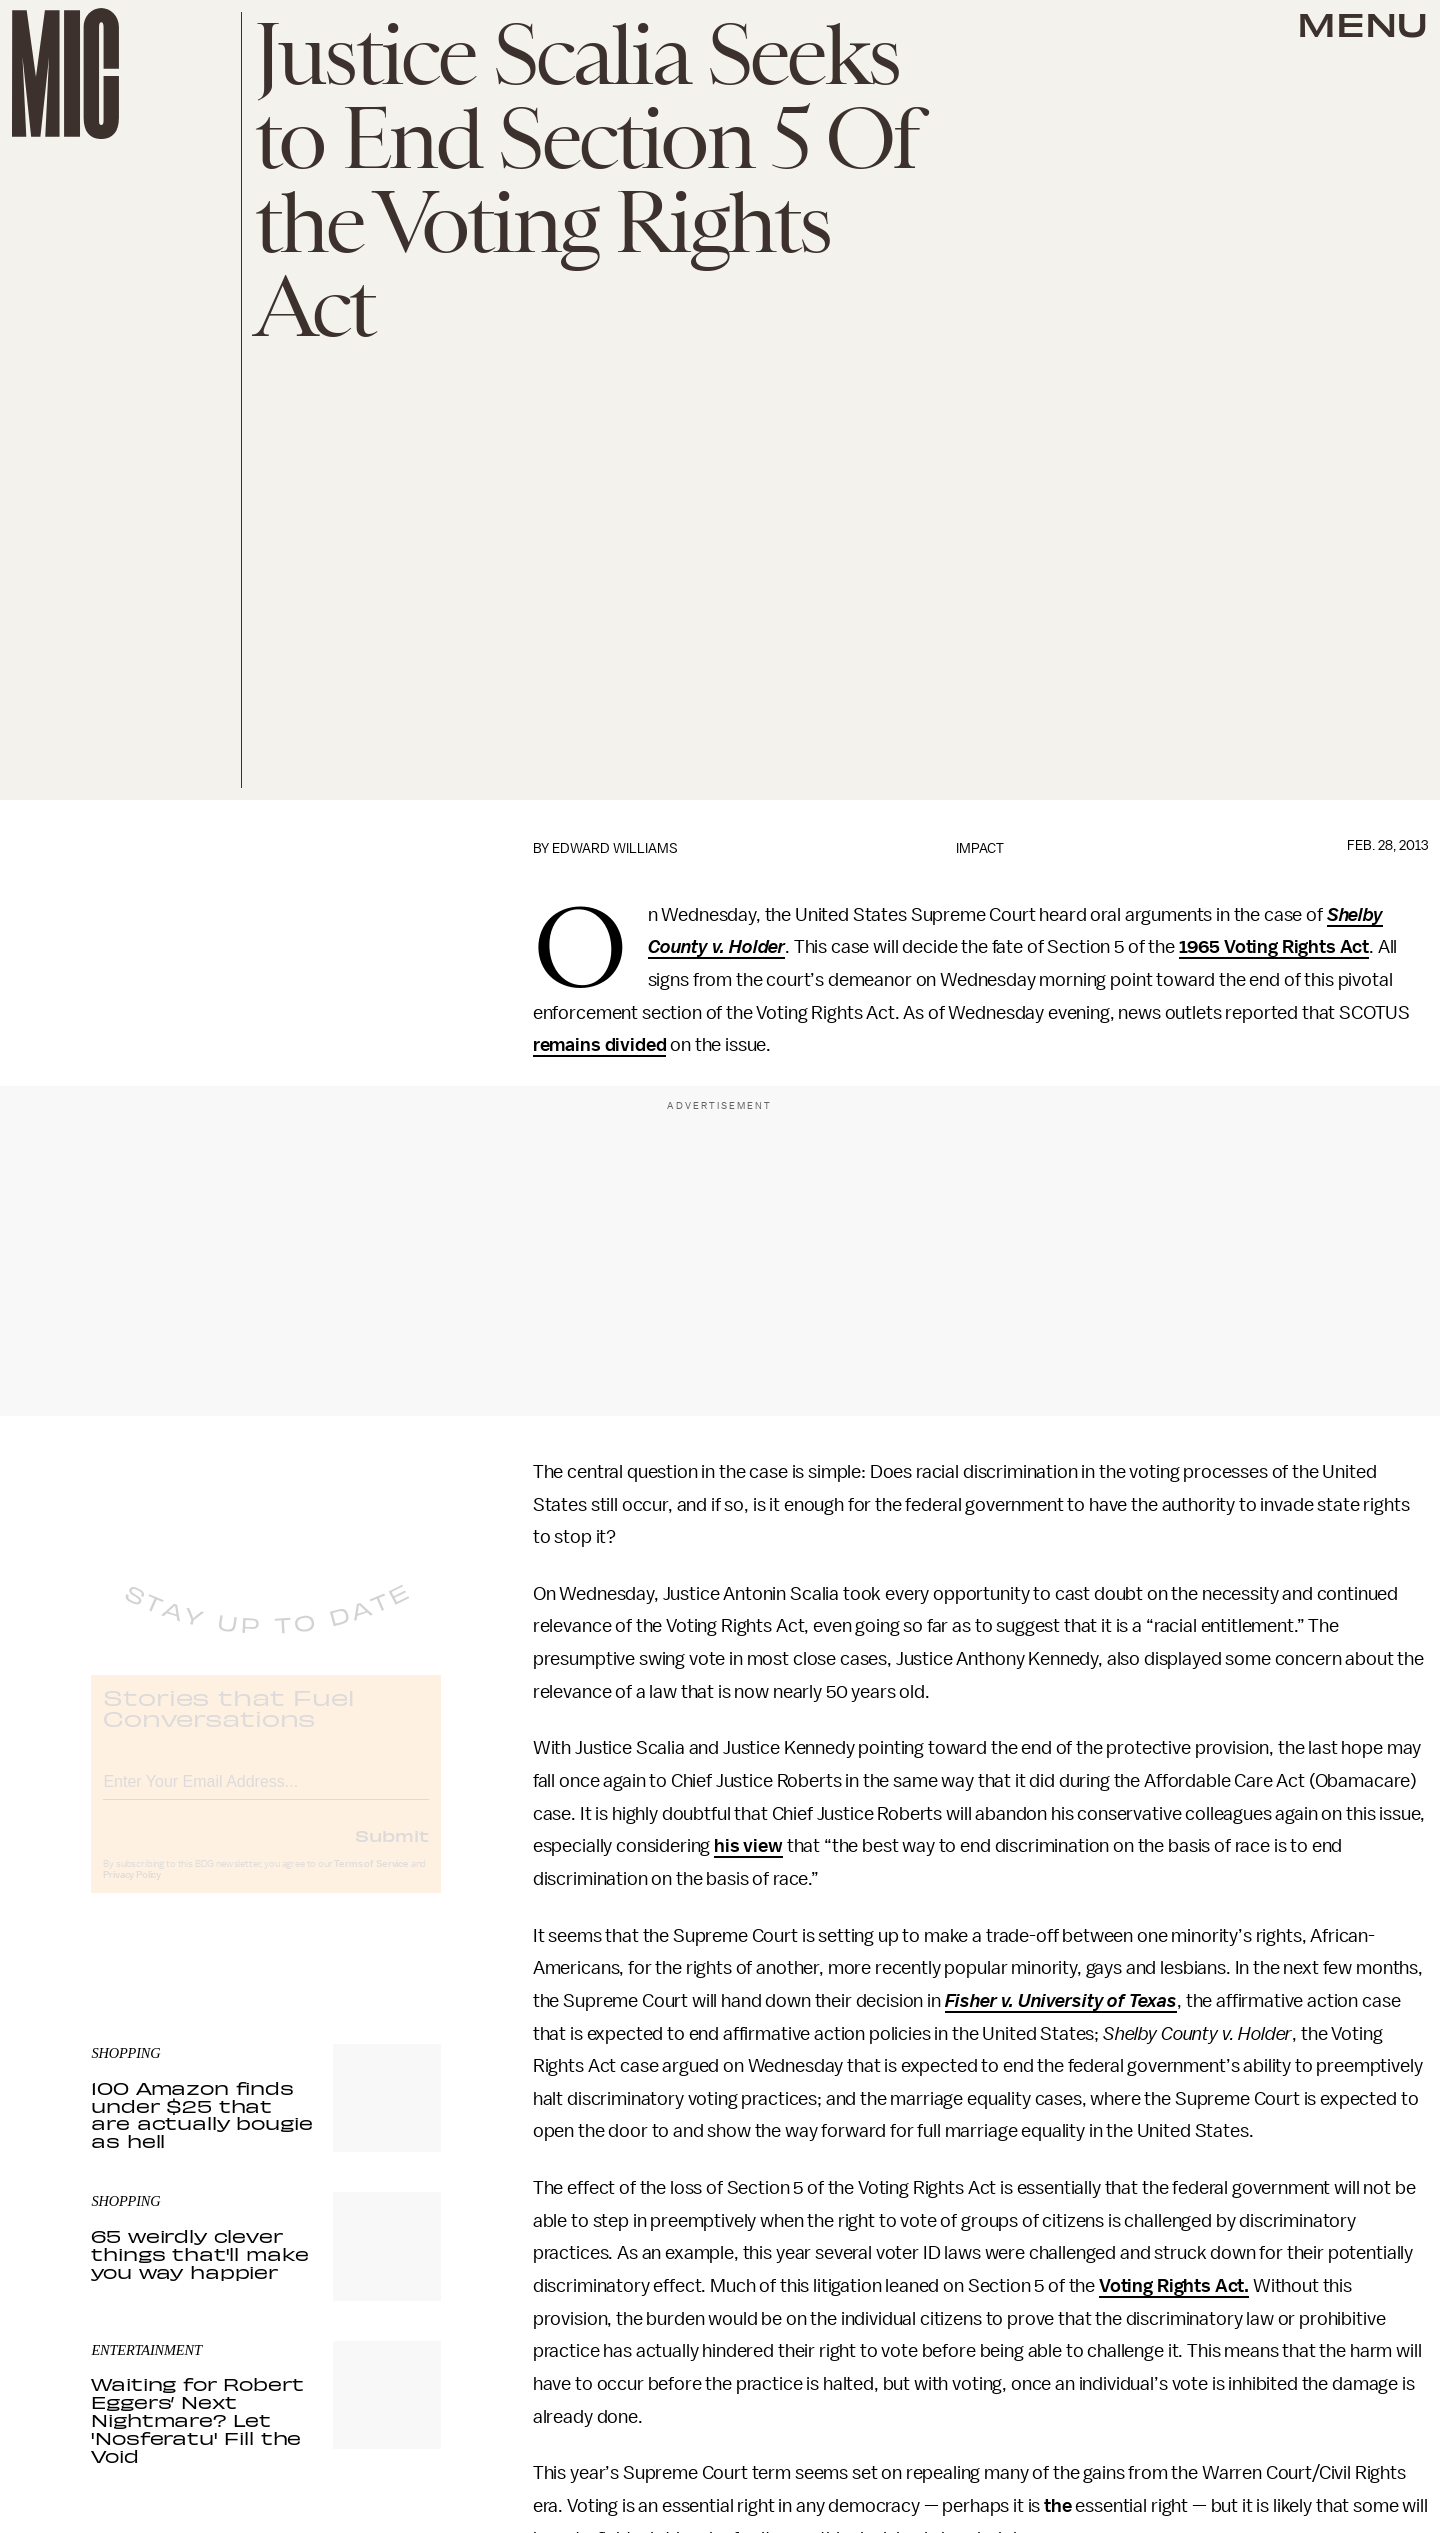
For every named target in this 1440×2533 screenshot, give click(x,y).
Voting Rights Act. (1174, 2286)
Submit (392, 1852)
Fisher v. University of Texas (1061, 2001)
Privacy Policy (132, 1892)
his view (748, 1846)
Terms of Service (371, 1881)
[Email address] (266, 1795)
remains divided (600, 1045)
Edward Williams (615, 848)
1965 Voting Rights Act (1274, 947)
